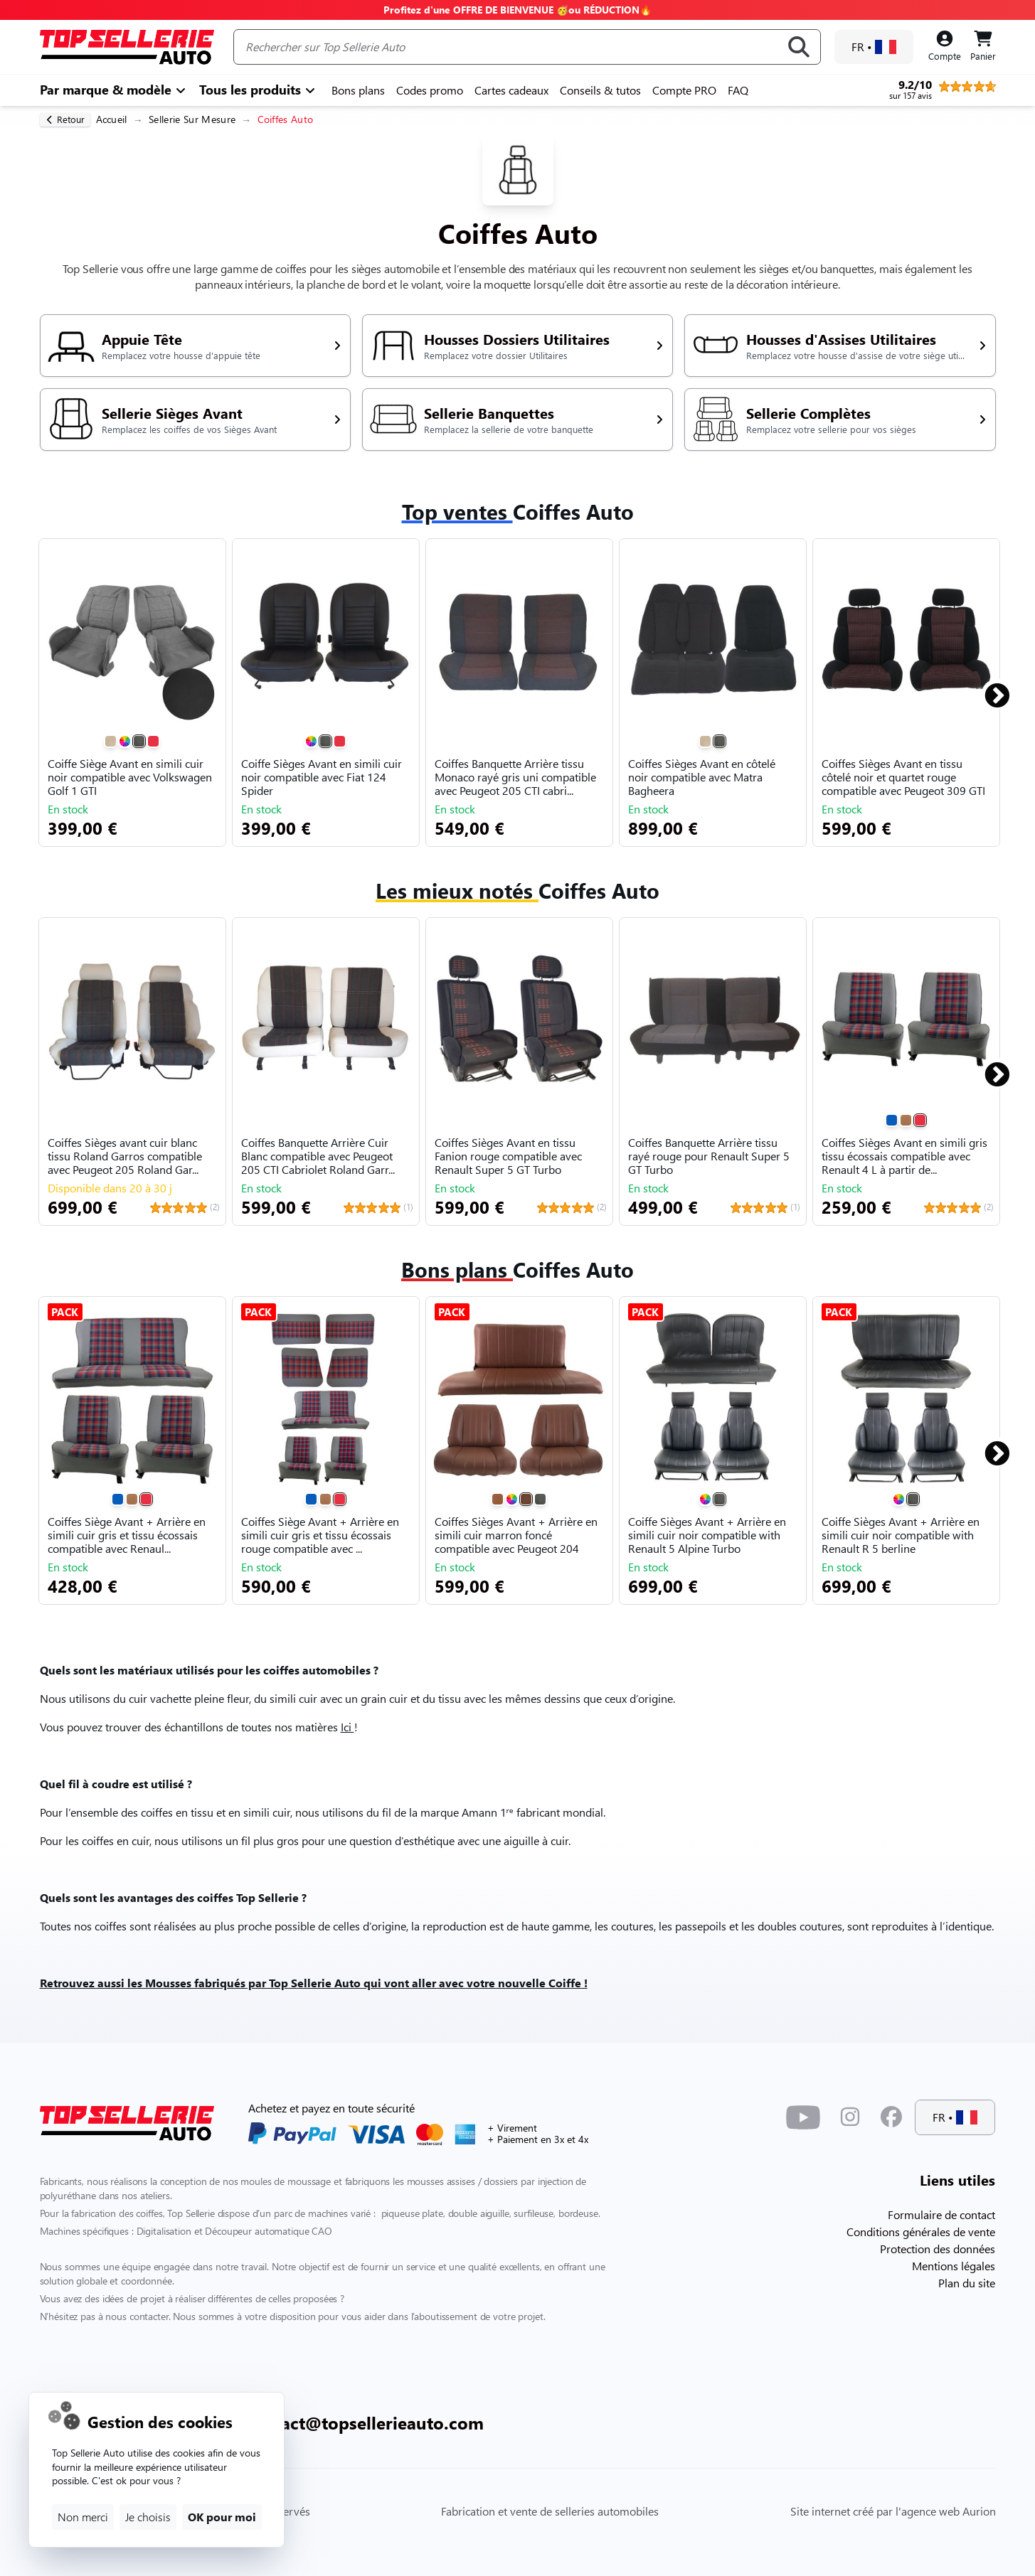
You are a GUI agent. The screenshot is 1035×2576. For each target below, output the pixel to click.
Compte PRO (684, 89)
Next (989, 690)
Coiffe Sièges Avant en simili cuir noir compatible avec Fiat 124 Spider (321, 777)
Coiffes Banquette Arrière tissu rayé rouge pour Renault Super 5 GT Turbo (709, 1156)
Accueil (111, 119)
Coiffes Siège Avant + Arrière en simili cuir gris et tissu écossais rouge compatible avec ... (320, 1535)
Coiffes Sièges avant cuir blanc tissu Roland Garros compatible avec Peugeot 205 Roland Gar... (125, 1156)
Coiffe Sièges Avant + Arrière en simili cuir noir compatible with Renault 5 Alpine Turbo (707, 1535)
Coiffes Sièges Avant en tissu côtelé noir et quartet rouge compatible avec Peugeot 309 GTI (903, 777)
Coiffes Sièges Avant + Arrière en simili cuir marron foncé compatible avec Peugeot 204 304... (516, 1536)
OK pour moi (222, 2516)
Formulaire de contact (941, 2214)
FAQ (738, 89)
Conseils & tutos (600, 89)
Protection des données (937, 2248)
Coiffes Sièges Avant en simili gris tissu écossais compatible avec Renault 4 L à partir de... (904, 1156)
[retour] (65, 120)
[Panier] (983, 47)
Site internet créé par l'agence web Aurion (893, 2510)
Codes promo (429, 89)
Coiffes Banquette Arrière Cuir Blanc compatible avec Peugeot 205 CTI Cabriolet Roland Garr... (318, 1156)
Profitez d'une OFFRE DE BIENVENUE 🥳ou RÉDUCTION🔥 (517, 9)
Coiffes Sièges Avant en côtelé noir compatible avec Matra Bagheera (701, 777)
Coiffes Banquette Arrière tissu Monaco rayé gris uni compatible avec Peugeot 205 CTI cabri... (515, 777)
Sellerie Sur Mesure (192, 119)
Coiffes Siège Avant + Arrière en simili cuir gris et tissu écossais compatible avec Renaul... (127, 1535)
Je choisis (148, 2516)
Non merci (83, 2516)
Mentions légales (953, 2265)
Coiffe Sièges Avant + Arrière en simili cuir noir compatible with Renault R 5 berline (901, 1535)
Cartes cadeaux (511, 89)
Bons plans (358, 89)
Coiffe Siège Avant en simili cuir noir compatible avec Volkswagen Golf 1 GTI (130, 777)
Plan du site (966, 2282)
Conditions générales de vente (920, 2231)
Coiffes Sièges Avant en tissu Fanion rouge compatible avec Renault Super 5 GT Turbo (508, 1156)
